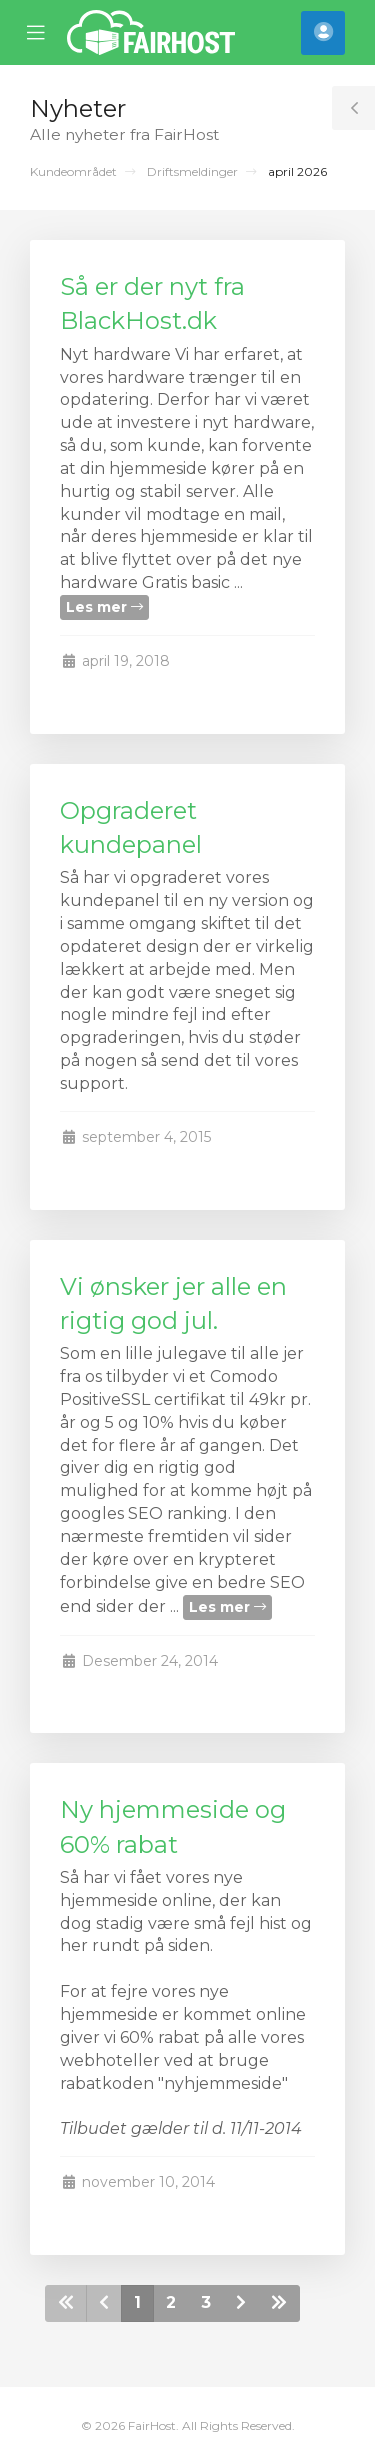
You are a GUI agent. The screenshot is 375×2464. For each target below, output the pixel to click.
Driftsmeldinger (192, 171)
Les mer (104, 607)
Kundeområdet (73, 171)
